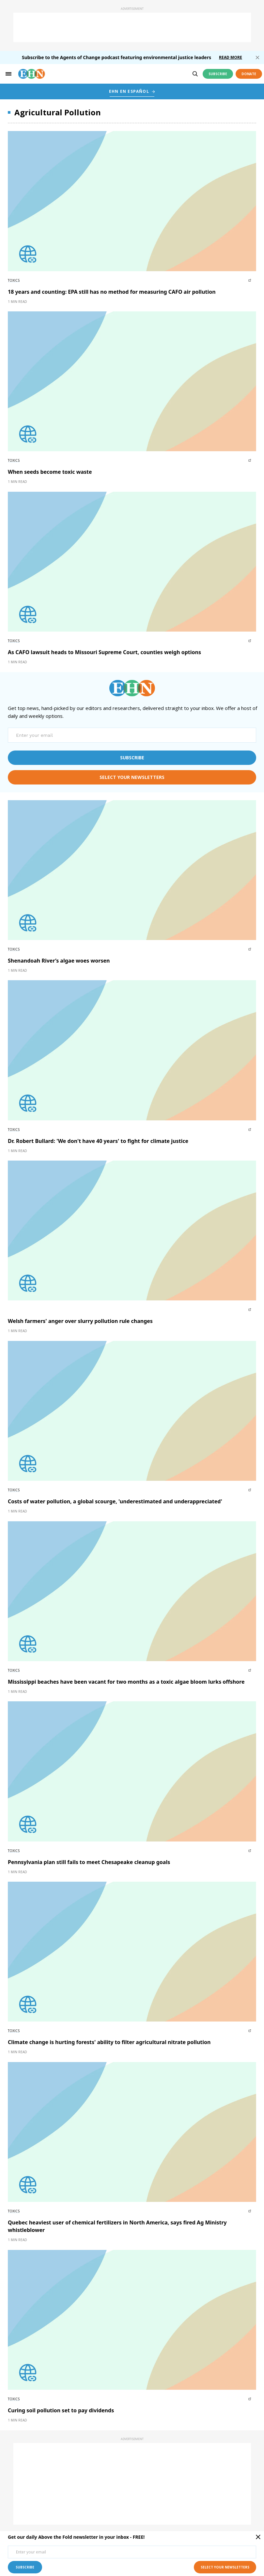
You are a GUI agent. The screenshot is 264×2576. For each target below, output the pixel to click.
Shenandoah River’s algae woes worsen (59, 960)
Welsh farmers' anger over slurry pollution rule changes (80, 1321)
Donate (248, 74)
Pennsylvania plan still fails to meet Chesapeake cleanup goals (89, 1862)
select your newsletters (132, 777)
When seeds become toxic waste (50, 471)
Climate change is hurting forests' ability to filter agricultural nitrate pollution (109, 2042)
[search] (195, 74)
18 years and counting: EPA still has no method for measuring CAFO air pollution (112, 291)
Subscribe (218, 74)
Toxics (14, 280)
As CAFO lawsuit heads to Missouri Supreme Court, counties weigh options (104, 652)
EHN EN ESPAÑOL (129, 91)
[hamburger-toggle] (8, 74)
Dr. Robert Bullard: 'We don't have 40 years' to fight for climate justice (98, 1141)
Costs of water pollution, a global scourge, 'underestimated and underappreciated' (115, 1501)
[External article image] (132, 201)
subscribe (132, 757)
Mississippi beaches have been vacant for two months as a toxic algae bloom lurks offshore (126, 1681)
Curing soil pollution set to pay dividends (61, 2410)
